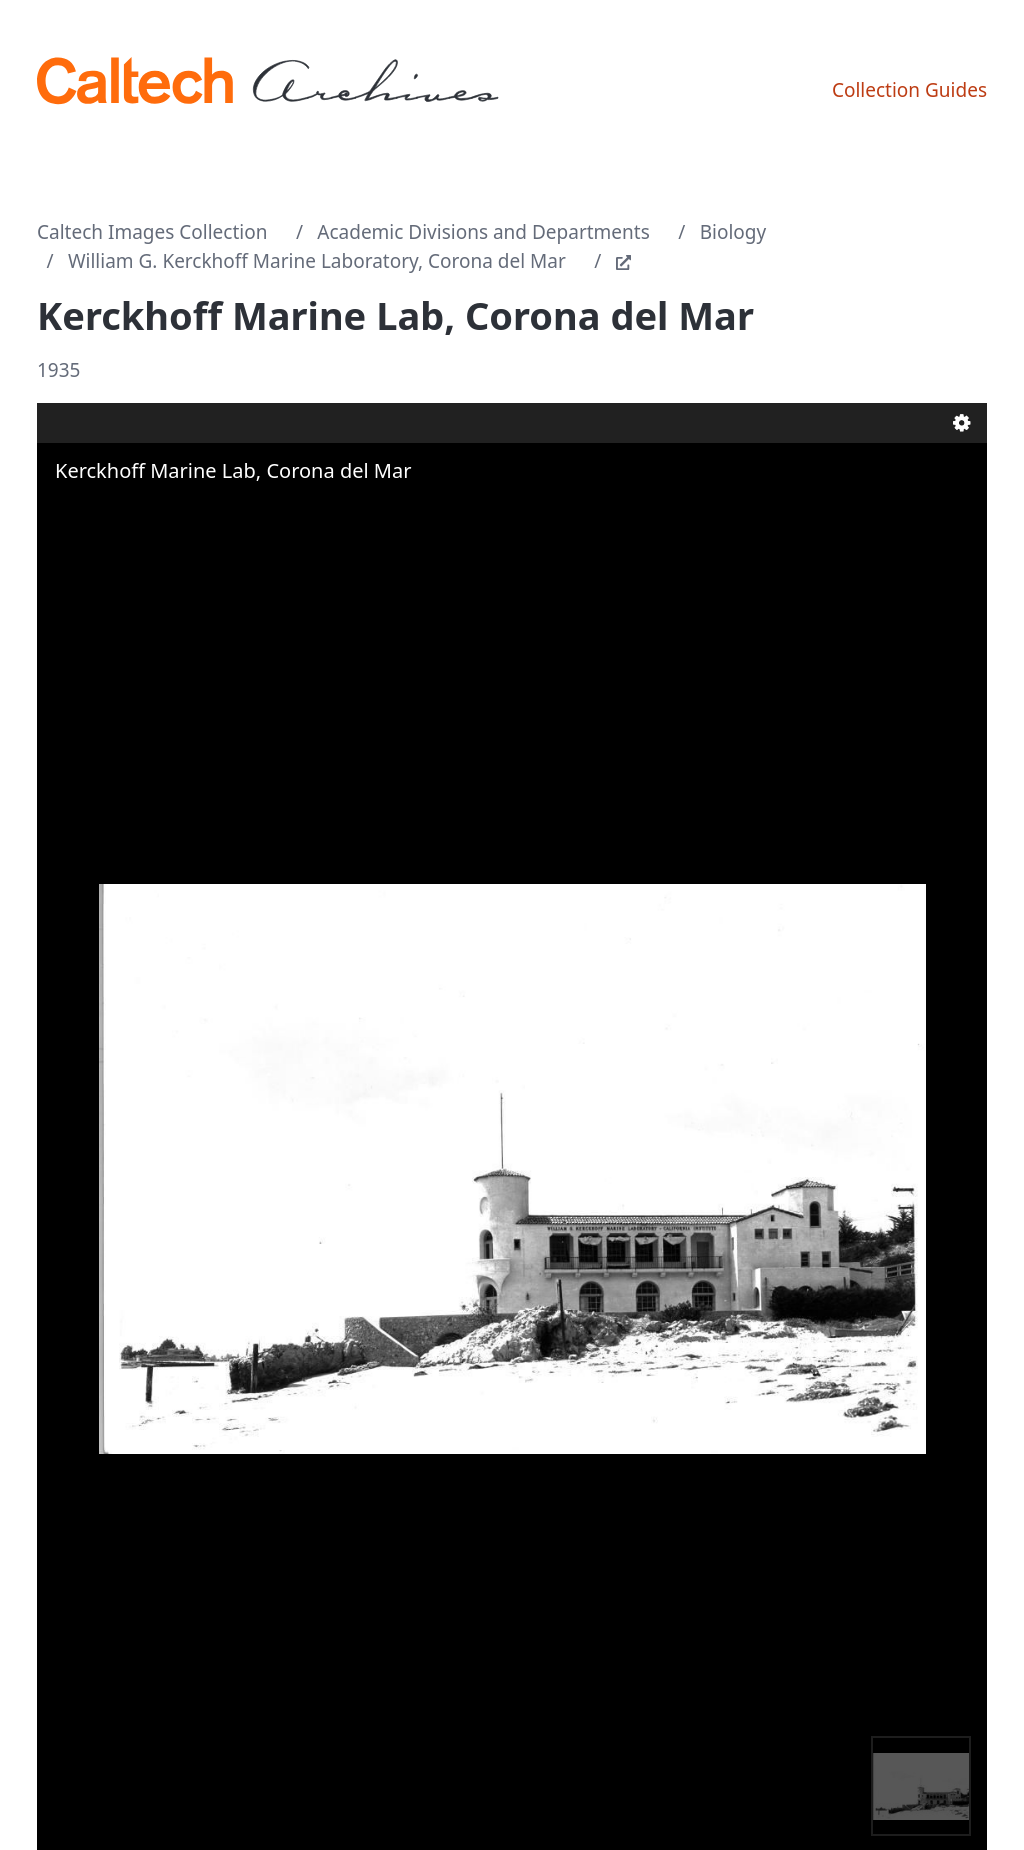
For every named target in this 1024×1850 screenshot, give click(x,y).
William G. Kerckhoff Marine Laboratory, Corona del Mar (317, 261)
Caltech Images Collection (152, 232)
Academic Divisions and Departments (483, 232)
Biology (733, 232)
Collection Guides (909, 90)
